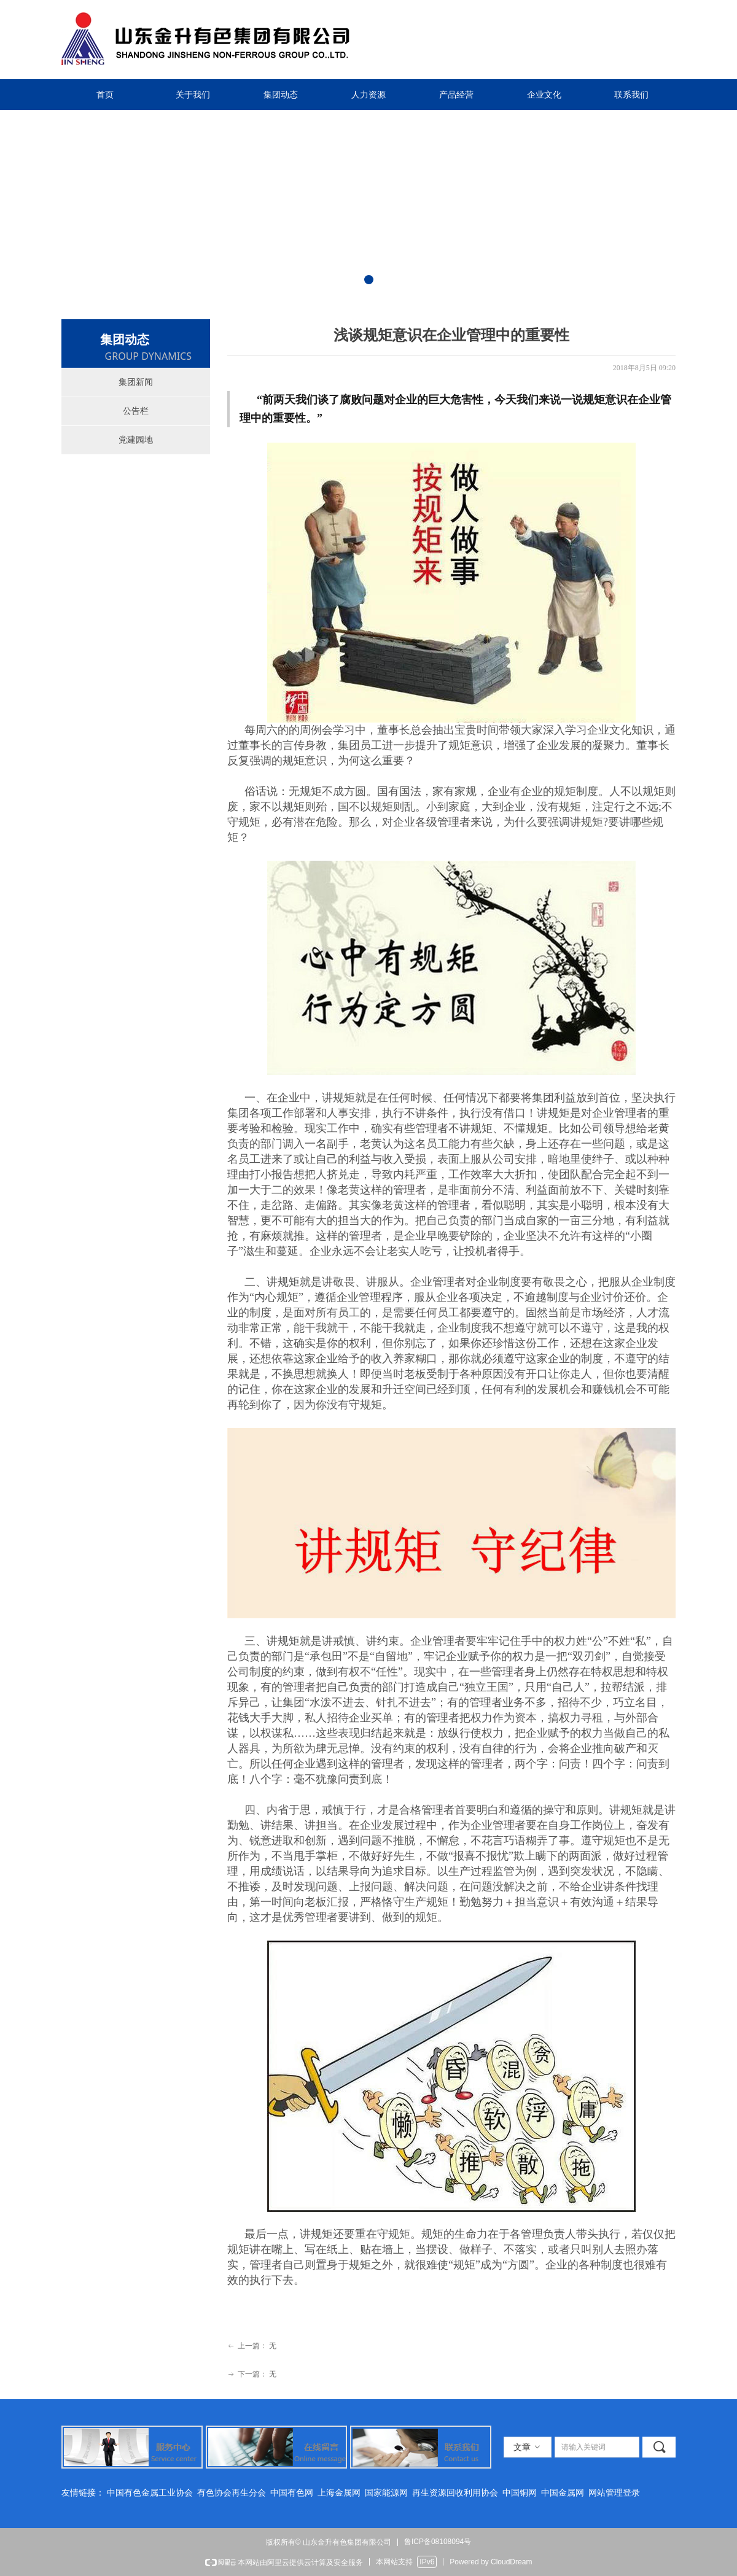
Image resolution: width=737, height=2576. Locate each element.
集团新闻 (136, 382)
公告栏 (136, 411)
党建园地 (136, 439)
